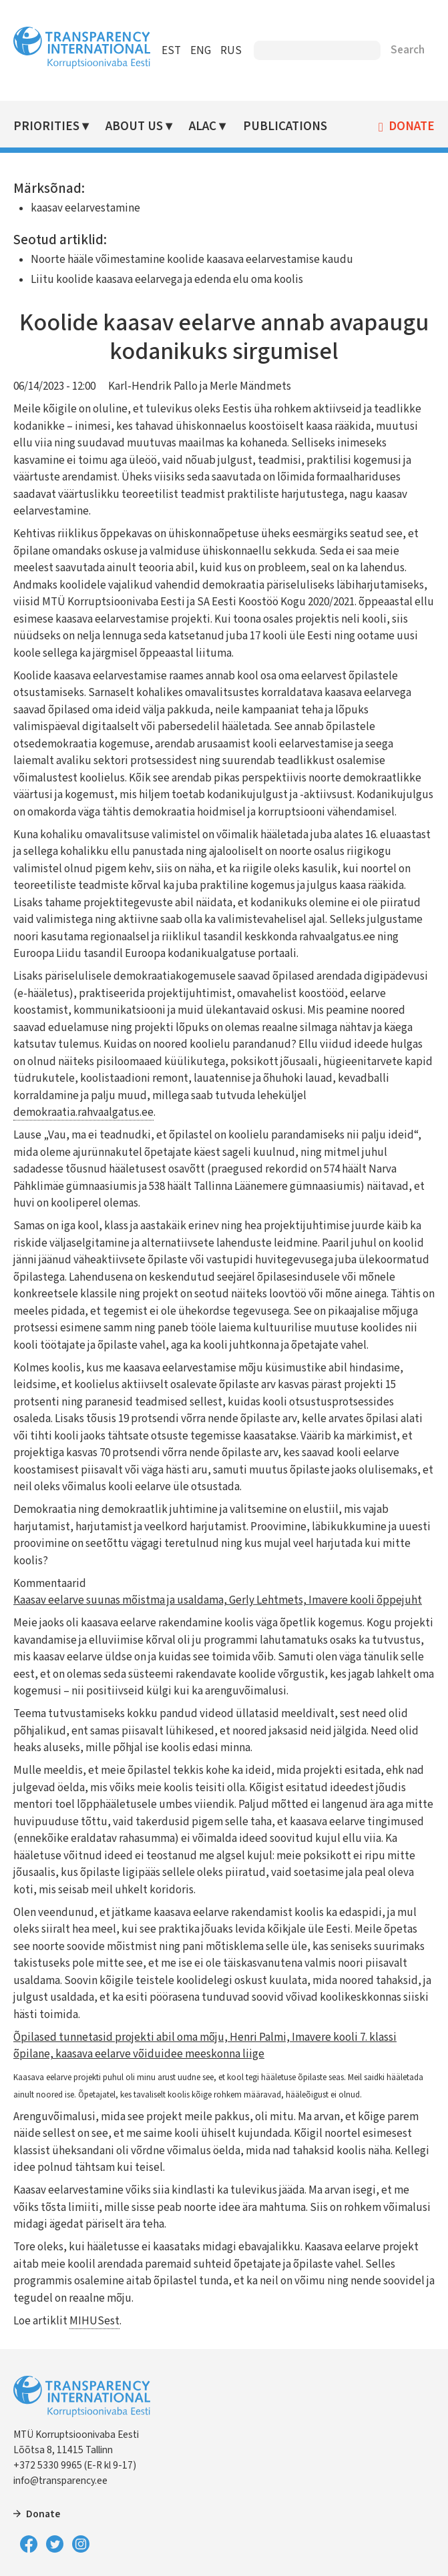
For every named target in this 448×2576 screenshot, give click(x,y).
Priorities (46, 126)
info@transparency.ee (60, 2480)
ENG (200, 50)
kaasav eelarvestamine (85, 208)
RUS (231, 50)
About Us (134, 126)
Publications (285, 126)
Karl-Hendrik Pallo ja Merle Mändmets (199, 386)
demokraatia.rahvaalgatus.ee (83, 1112)
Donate (412, 126)
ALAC (202, 126)
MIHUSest (94, 2321)
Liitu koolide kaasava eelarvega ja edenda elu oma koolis (167, 279)
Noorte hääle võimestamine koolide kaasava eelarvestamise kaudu (192, 259)
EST (171, 50)
